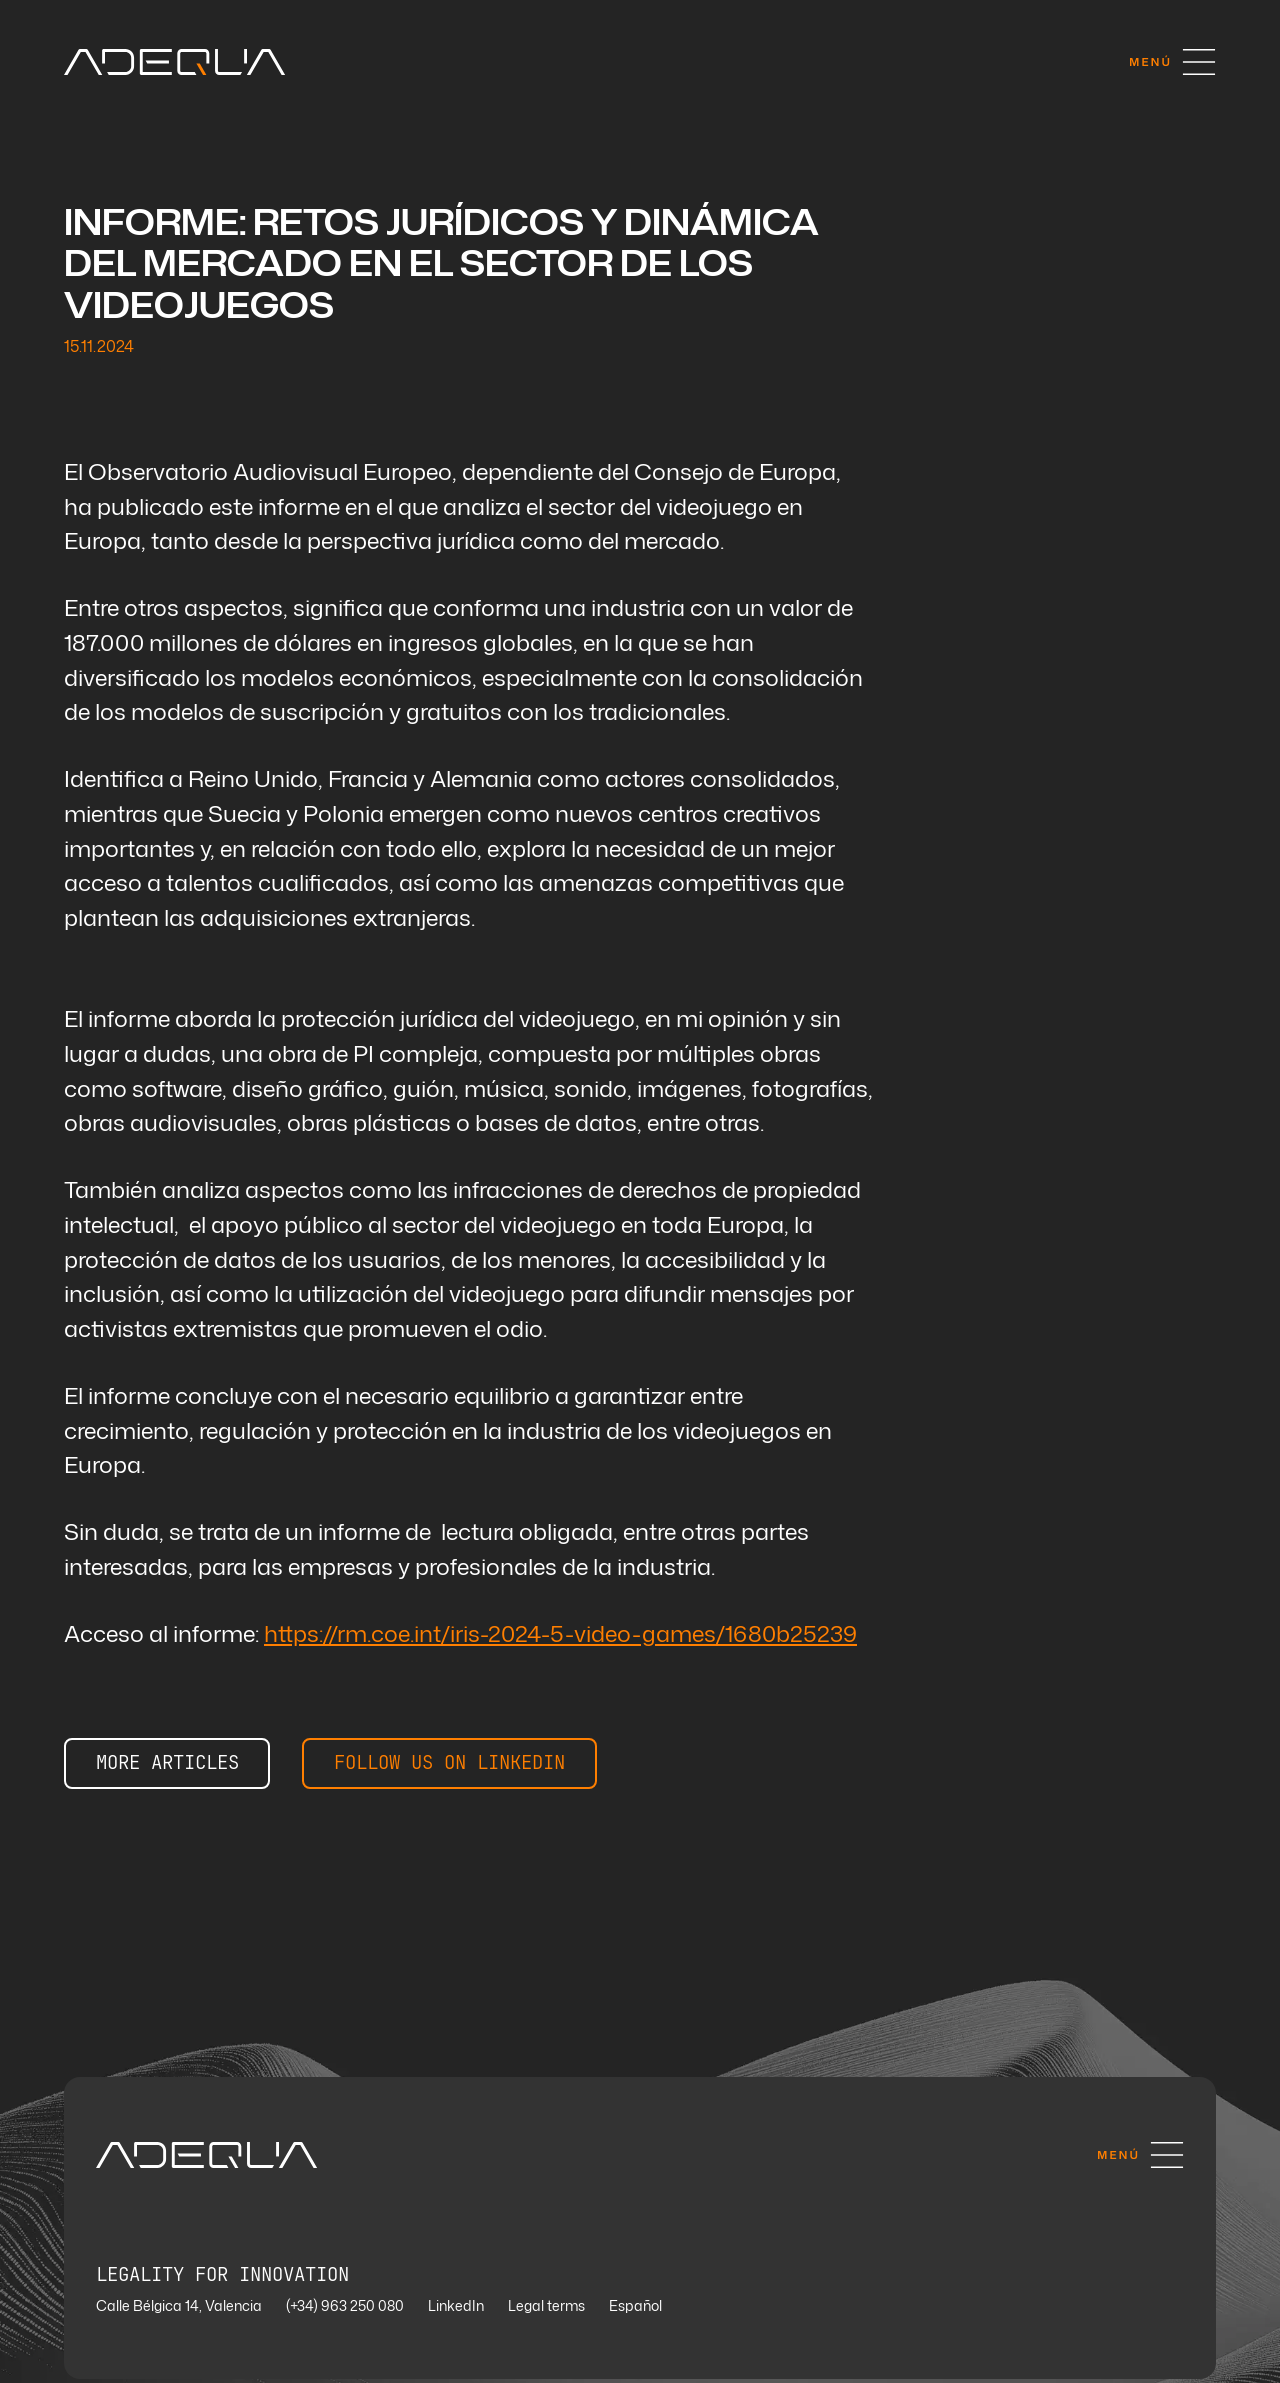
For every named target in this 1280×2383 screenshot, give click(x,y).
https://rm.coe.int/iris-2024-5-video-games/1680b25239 (560, 1636)
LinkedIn (456, 2310)
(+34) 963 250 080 (345, 2310)
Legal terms (546, 2310)
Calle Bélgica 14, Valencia (179, 2310)
